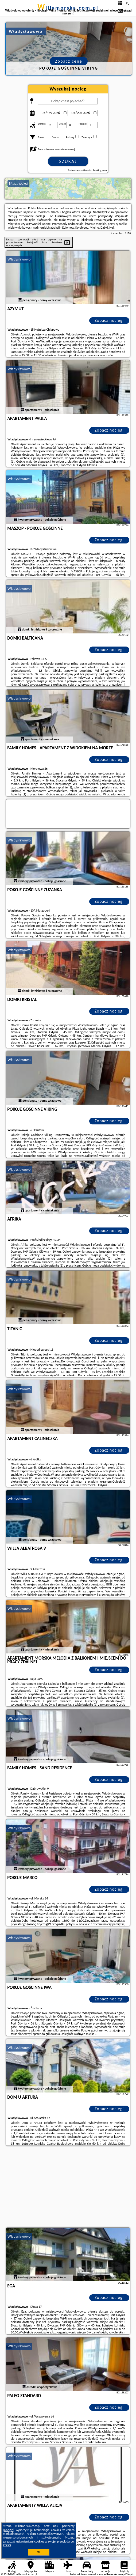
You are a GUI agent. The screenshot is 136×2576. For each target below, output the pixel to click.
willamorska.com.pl (68, 8)
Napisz (131, 2574)
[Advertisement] (68, 2187)
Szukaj (68, 161)
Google (8, 2530)
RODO (7, 2545)
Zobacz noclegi (109, 320)
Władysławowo (18, 259)
